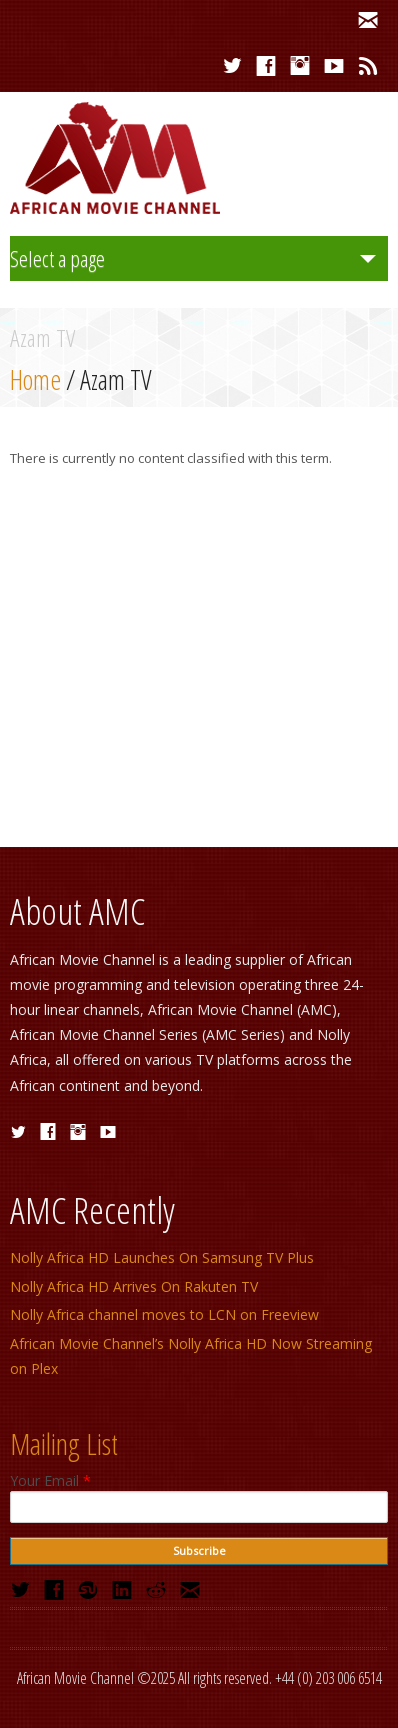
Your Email (50, 1481)
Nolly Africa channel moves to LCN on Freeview (164, 1314)
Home (35, 379)
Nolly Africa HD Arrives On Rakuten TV (134, 1286)
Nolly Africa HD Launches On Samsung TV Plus (162, 1257)
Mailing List (64, 1443)
